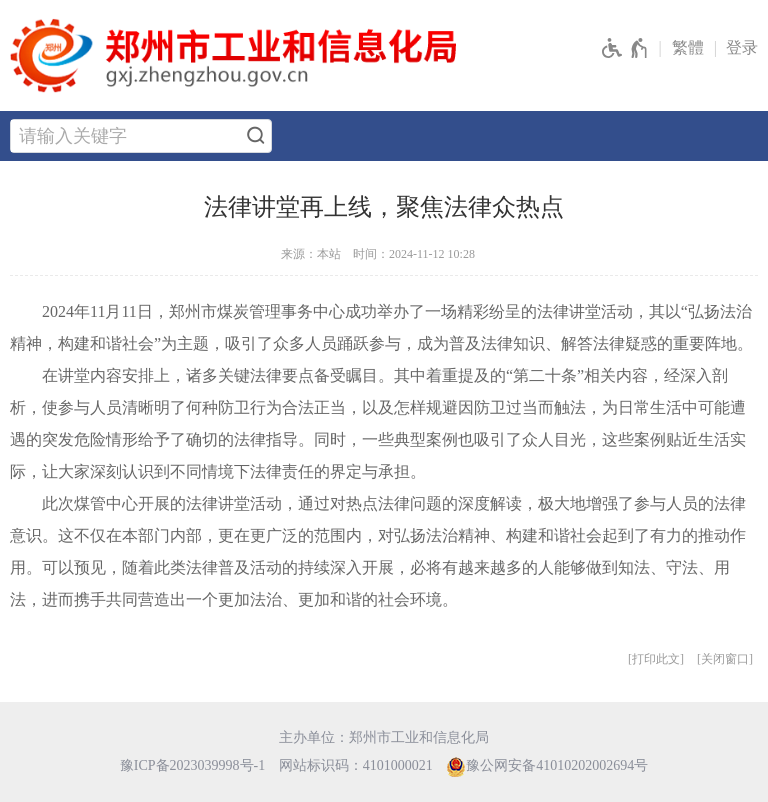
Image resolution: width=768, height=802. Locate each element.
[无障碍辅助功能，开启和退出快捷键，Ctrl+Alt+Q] (625, 49)
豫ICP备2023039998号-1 (192, 765)
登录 (742, 47)
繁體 (688, 47)
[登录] (747, 48)
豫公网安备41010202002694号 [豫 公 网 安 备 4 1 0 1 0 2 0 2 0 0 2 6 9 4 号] (547, 767)
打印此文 (656, 659)
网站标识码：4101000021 (356, 765)
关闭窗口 (725, 659)
